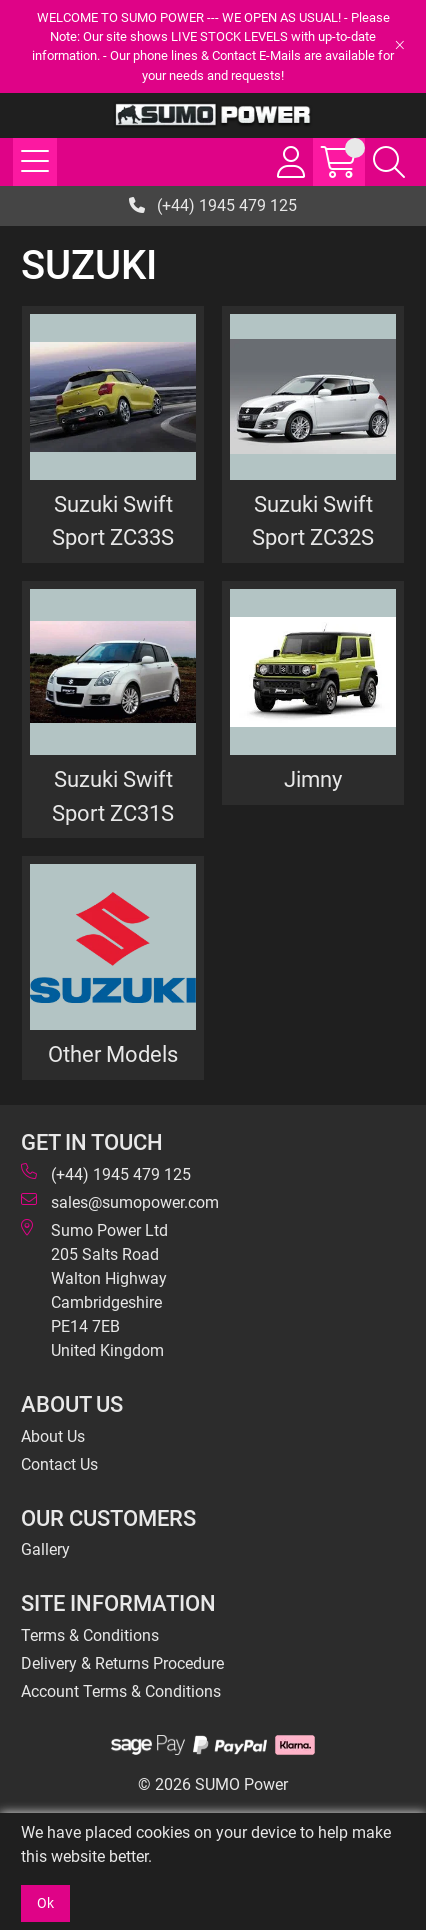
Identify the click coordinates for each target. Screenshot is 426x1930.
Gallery (45, 1549)
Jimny (313, 779)
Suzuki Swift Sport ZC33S (113, 521)
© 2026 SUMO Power (213, 1784)
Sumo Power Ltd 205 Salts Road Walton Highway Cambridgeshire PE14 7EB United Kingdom (94, 1289)
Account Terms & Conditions (121, 1691)
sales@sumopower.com (120, 1201)
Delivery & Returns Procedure (122, 1663)
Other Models (113, 1054)
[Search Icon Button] (389, 162)
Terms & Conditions (90, 1635)
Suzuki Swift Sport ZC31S (113, 796)
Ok (45, 1903)
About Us (53, 1436)
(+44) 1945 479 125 (213, 205)
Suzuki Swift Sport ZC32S (313, 521)
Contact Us (59, 1464)
